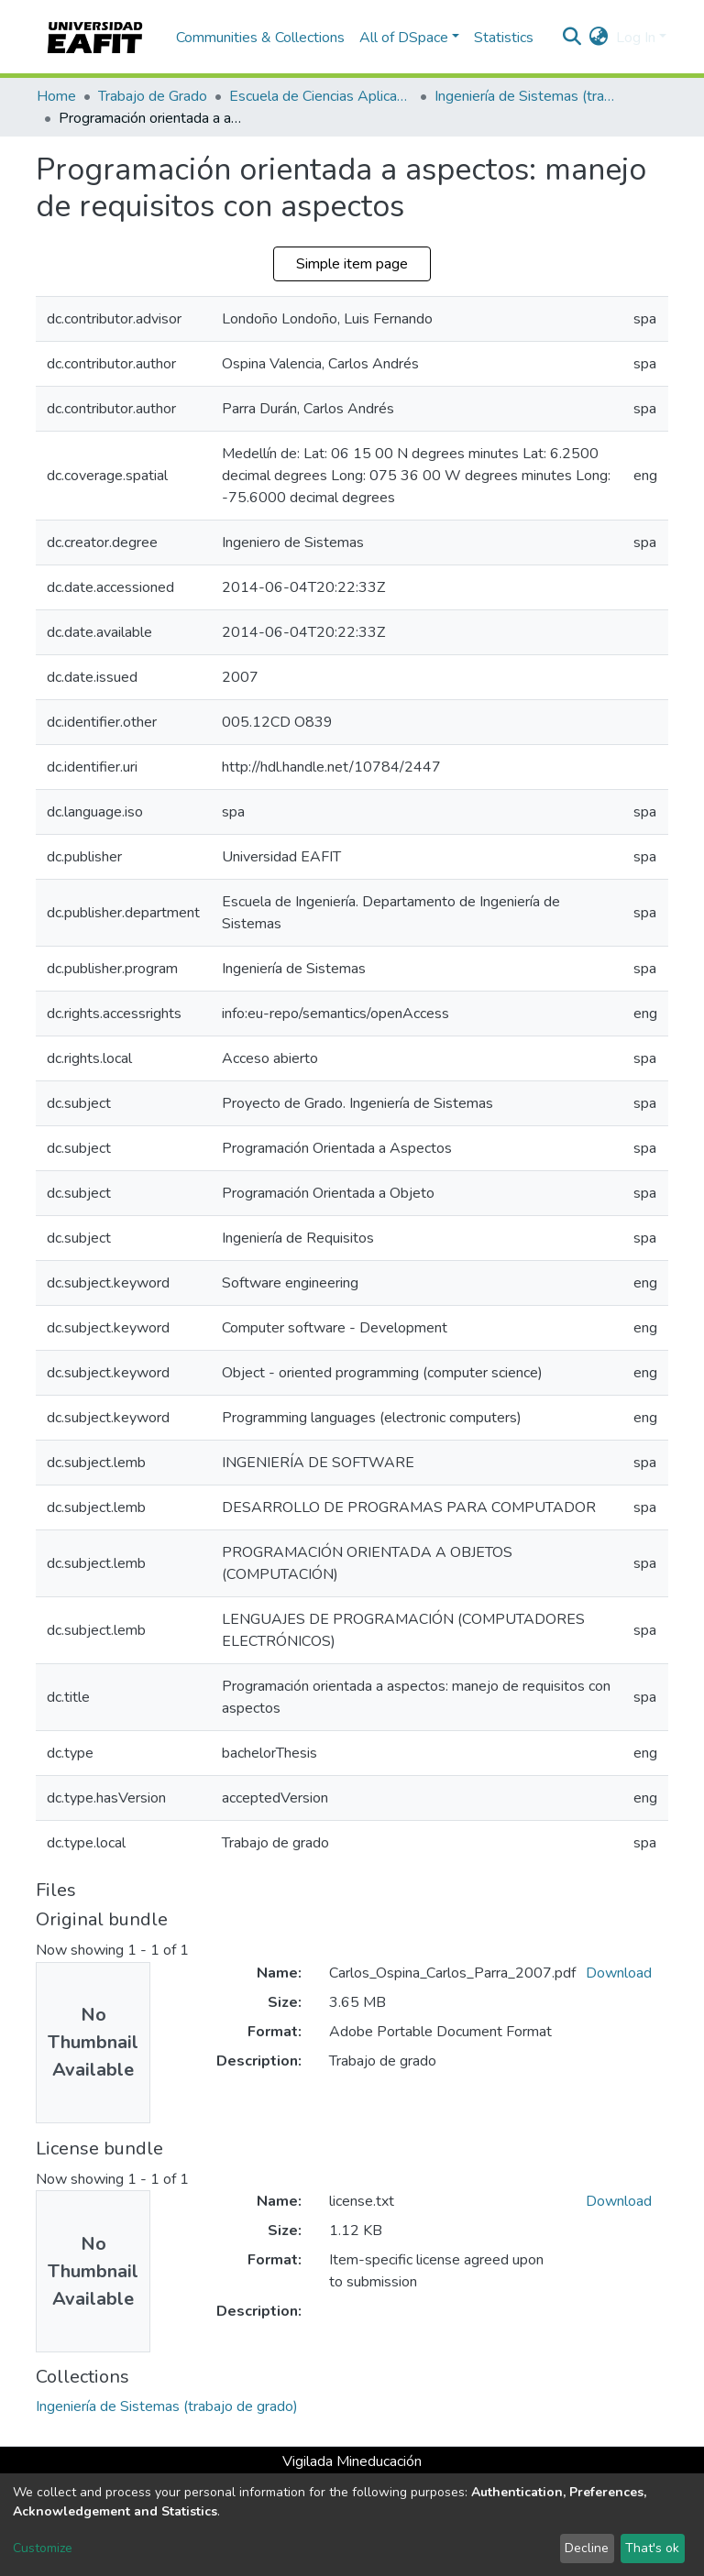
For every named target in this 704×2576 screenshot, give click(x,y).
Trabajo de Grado (152, 96)
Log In (635, 37)
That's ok (652, 2548)
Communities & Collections (260, 37)
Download (619, 1973)
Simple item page (352, 264)
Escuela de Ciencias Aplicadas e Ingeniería (320, 96)
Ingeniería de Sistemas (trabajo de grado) (526, 96)
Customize (42, 2548)
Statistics (504, 37)
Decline (587, 2548)
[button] (599, 38)
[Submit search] (572, 38)
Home (56, 96)
